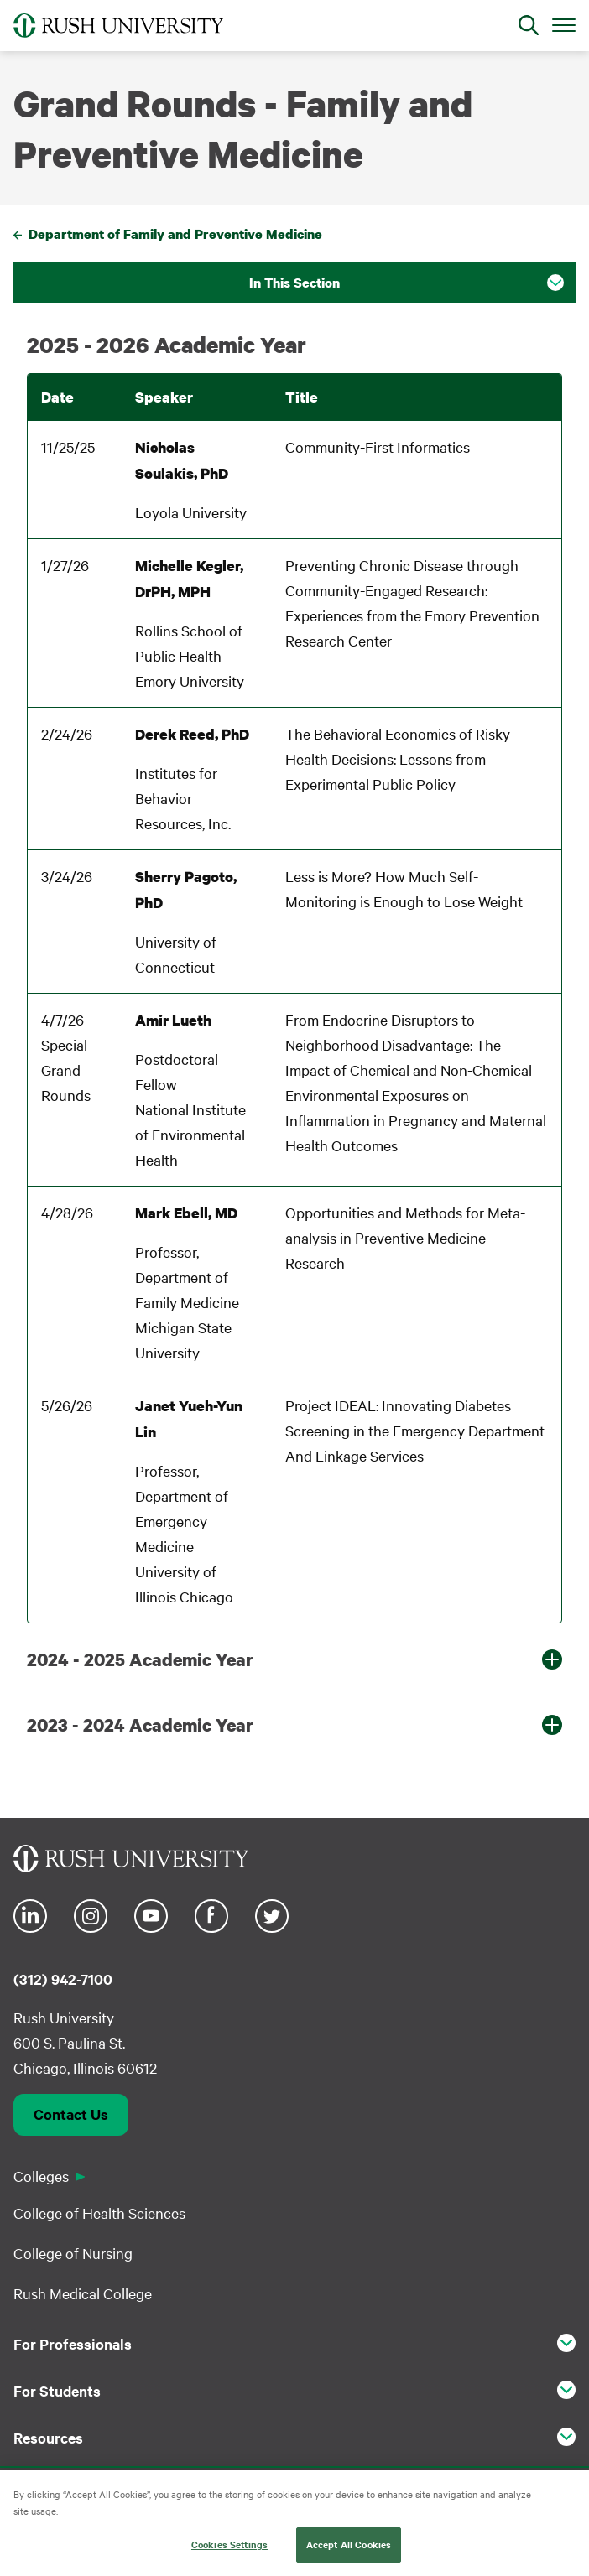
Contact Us (71, 2114)
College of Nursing (73, 2252)
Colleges (41, 2175)
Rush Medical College (82, 2293)
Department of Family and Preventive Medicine (175, 234)
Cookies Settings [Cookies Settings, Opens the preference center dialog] (229, 2545)
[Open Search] (529, 25)
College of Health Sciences (99, 2212)
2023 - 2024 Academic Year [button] (140, 1725)
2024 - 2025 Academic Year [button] (140, 1659)
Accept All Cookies (348, 2545)
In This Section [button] (294, 282)
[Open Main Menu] (564, 24)
